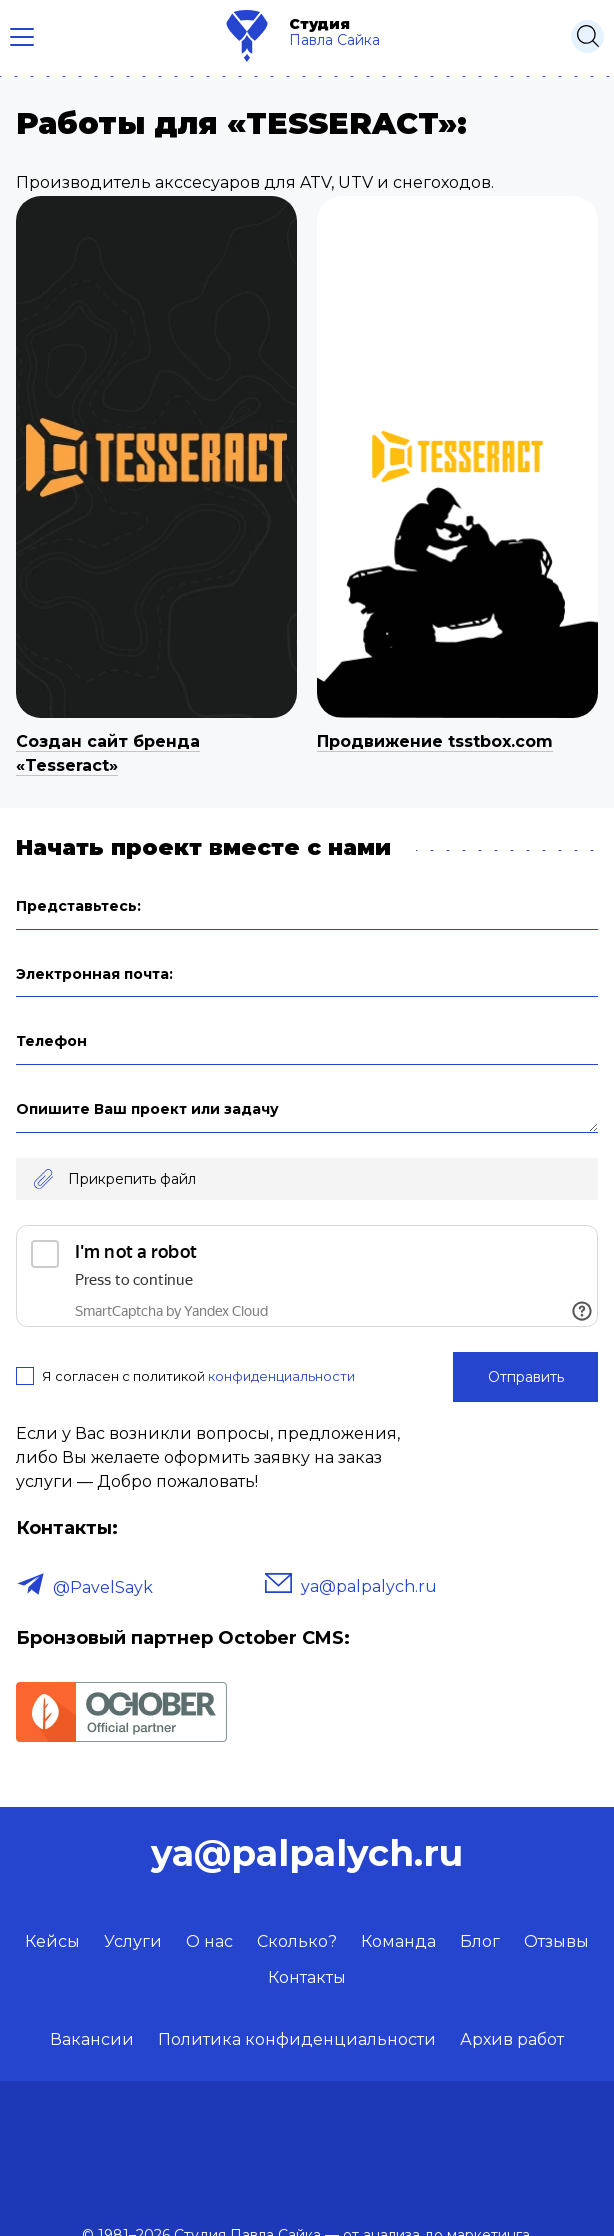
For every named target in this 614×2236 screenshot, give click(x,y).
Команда (398, 1941)
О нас (209, 1941)
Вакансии (92, 2039)
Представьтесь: (78, 906)
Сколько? (297, 1941)
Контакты (307, 1977)
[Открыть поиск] (587, 36)
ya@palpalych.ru (369, 1586)
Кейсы (52, 1941)
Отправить (526, 1377)
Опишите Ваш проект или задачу (147, 1109)
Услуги (133, 1941)
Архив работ (512, 2039)
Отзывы (556, 1941)
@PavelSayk (103, 1587)
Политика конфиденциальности (297, 2039)
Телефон (51, 1041)
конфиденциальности (281, 1376)
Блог (480, 1941)
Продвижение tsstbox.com (435, 741)
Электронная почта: (94, 974)
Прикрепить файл (132, 1179)
